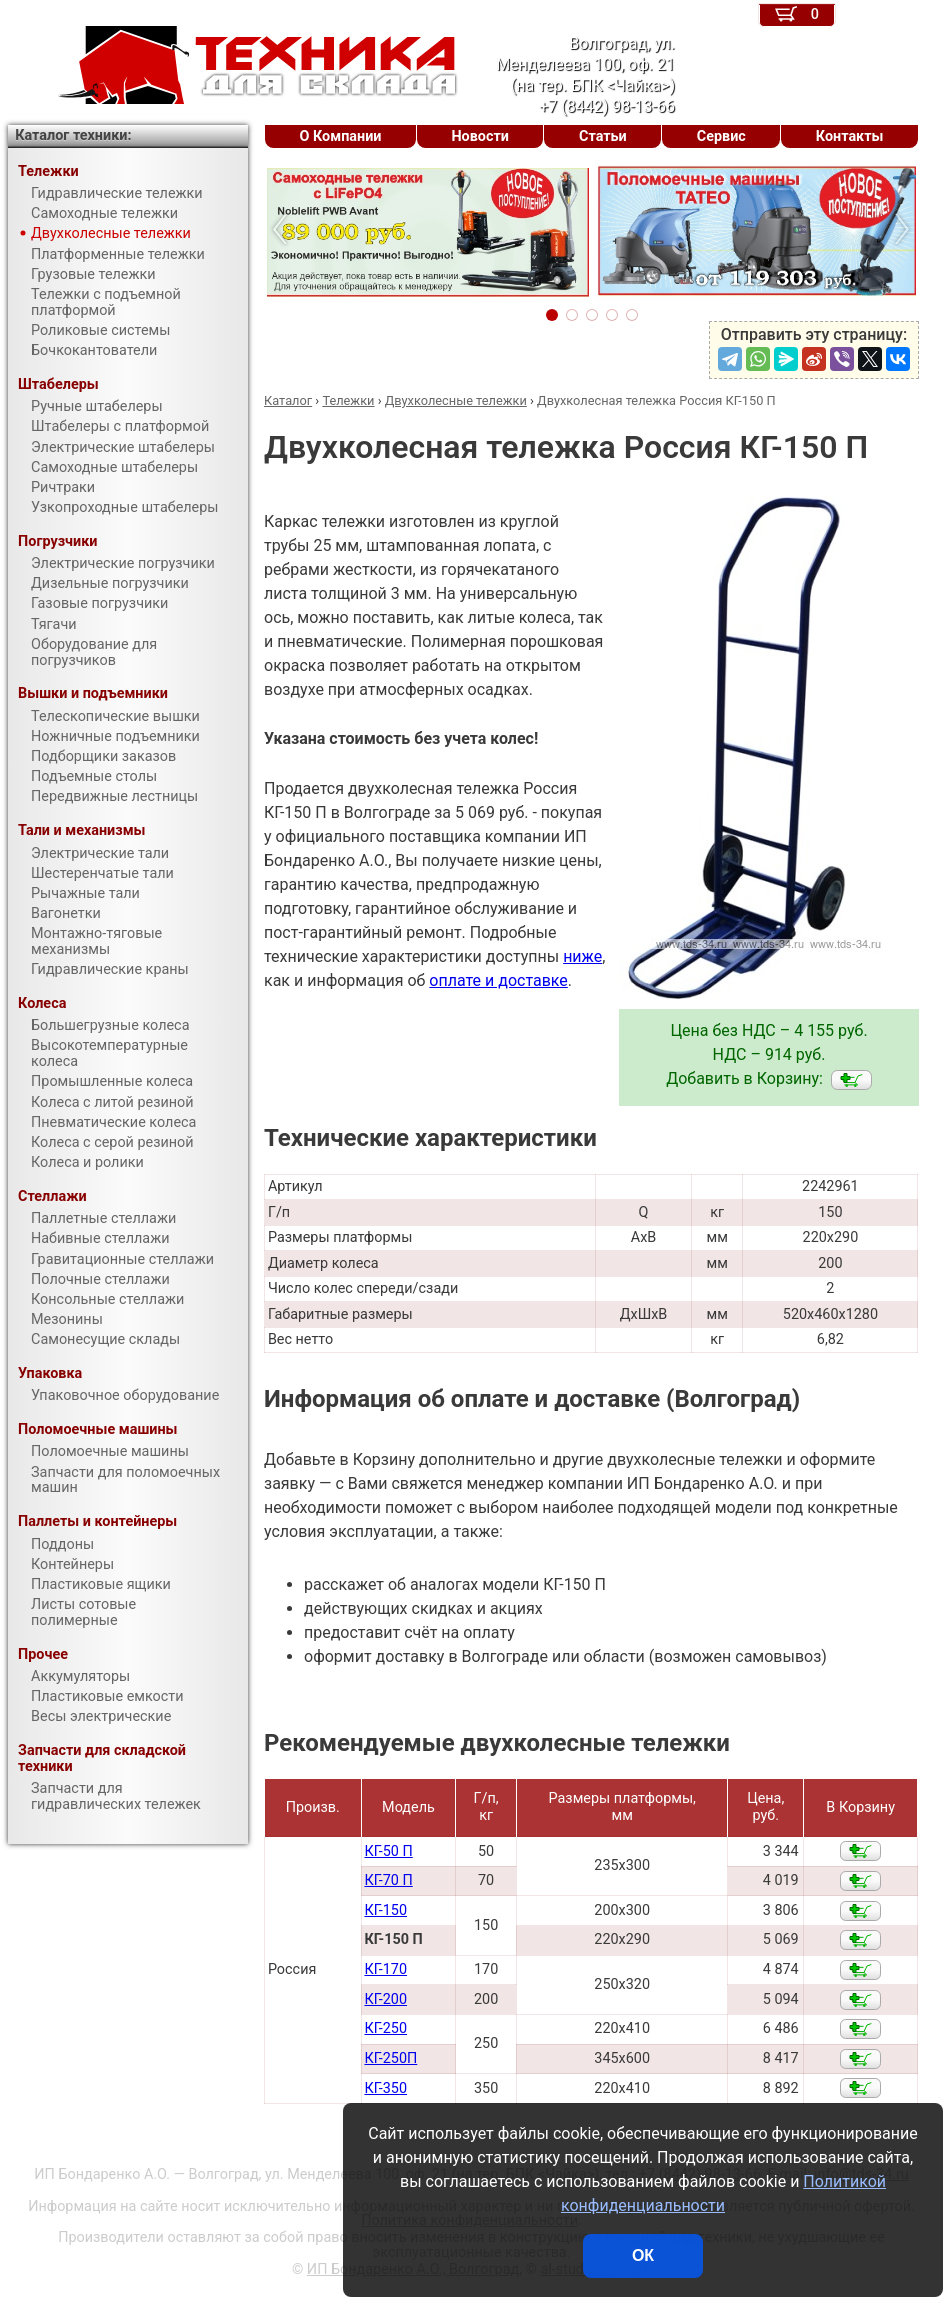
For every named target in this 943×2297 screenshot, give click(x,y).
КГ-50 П (388, 1851)
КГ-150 (385, 1910)
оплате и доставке (498, 980)
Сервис (721, 136)
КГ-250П (390, 2058)
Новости (480, 136)
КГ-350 (385, 2088)
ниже (582, 956)
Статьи (603, 136)
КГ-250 (385, 2028)
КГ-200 (385, 1999)
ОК (643, 2255)
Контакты (850, 136)
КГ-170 (385, 1969)
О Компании (341, 136)
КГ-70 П (388, 1880)
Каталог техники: (73, 135)
